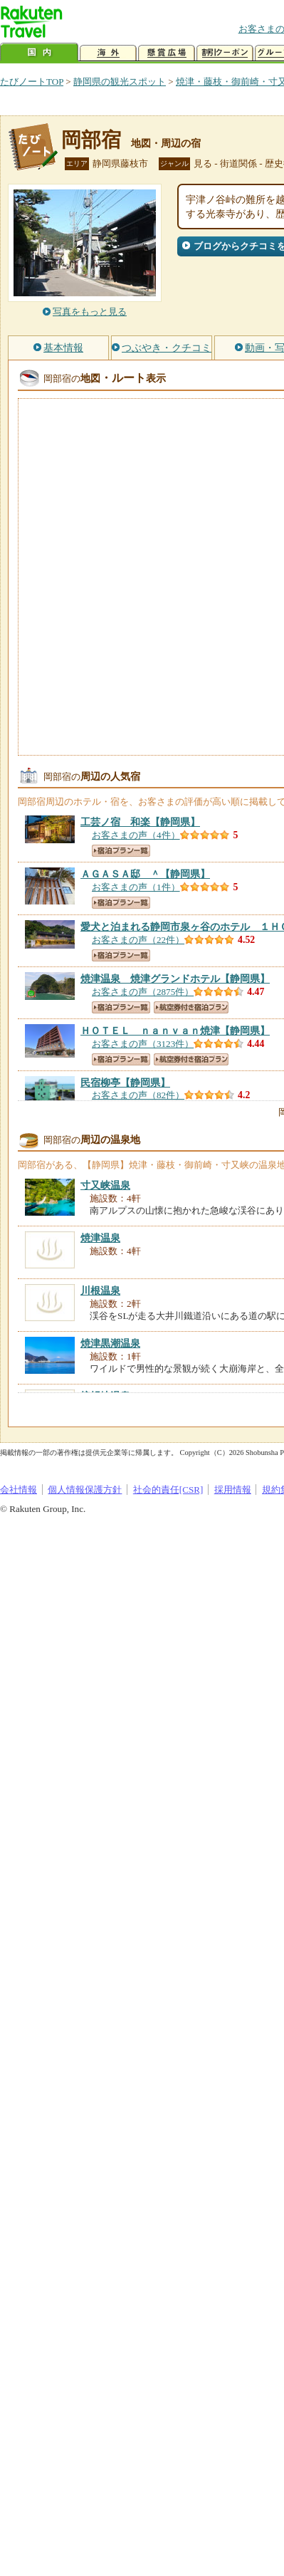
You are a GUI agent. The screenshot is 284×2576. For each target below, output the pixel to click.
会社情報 (18, 1489)
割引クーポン (224, 53)
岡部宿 (91, 140)
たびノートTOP (31, 81)
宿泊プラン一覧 (121, 851)
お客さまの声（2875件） (143, 991)
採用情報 (232, 1489)
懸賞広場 (166, 53)
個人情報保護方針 (85, 1489)
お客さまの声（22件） (138, 939)
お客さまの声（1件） (136, 887)
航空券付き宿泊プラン (191, 1007)
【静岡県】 (140, 822)
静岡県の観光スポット (119, 81)
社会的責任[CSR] (168, 1489)
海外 (108, 53)
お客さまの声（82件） (138, 1095)
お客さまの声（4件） (136, 835)
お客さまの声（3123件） (143, 1043)
